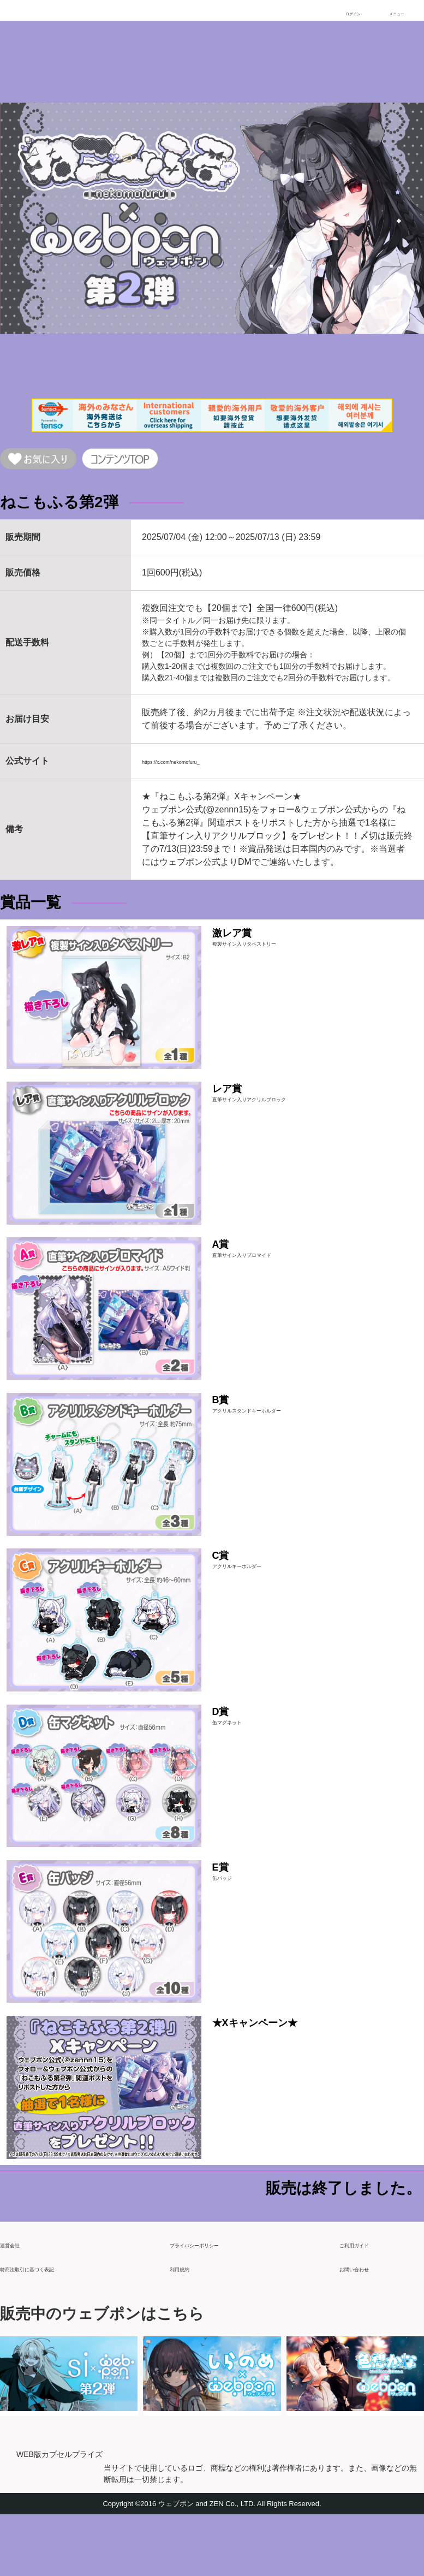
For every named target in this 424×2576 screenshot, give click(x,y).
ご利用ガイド (365, 2301)
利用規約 (187, 2325)
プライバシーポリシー (213, 2301)
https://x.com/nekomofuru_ (193, 766)
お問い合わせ (365, 2325)
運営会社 (17, 2301)
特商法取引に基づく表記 (48, 2325)
